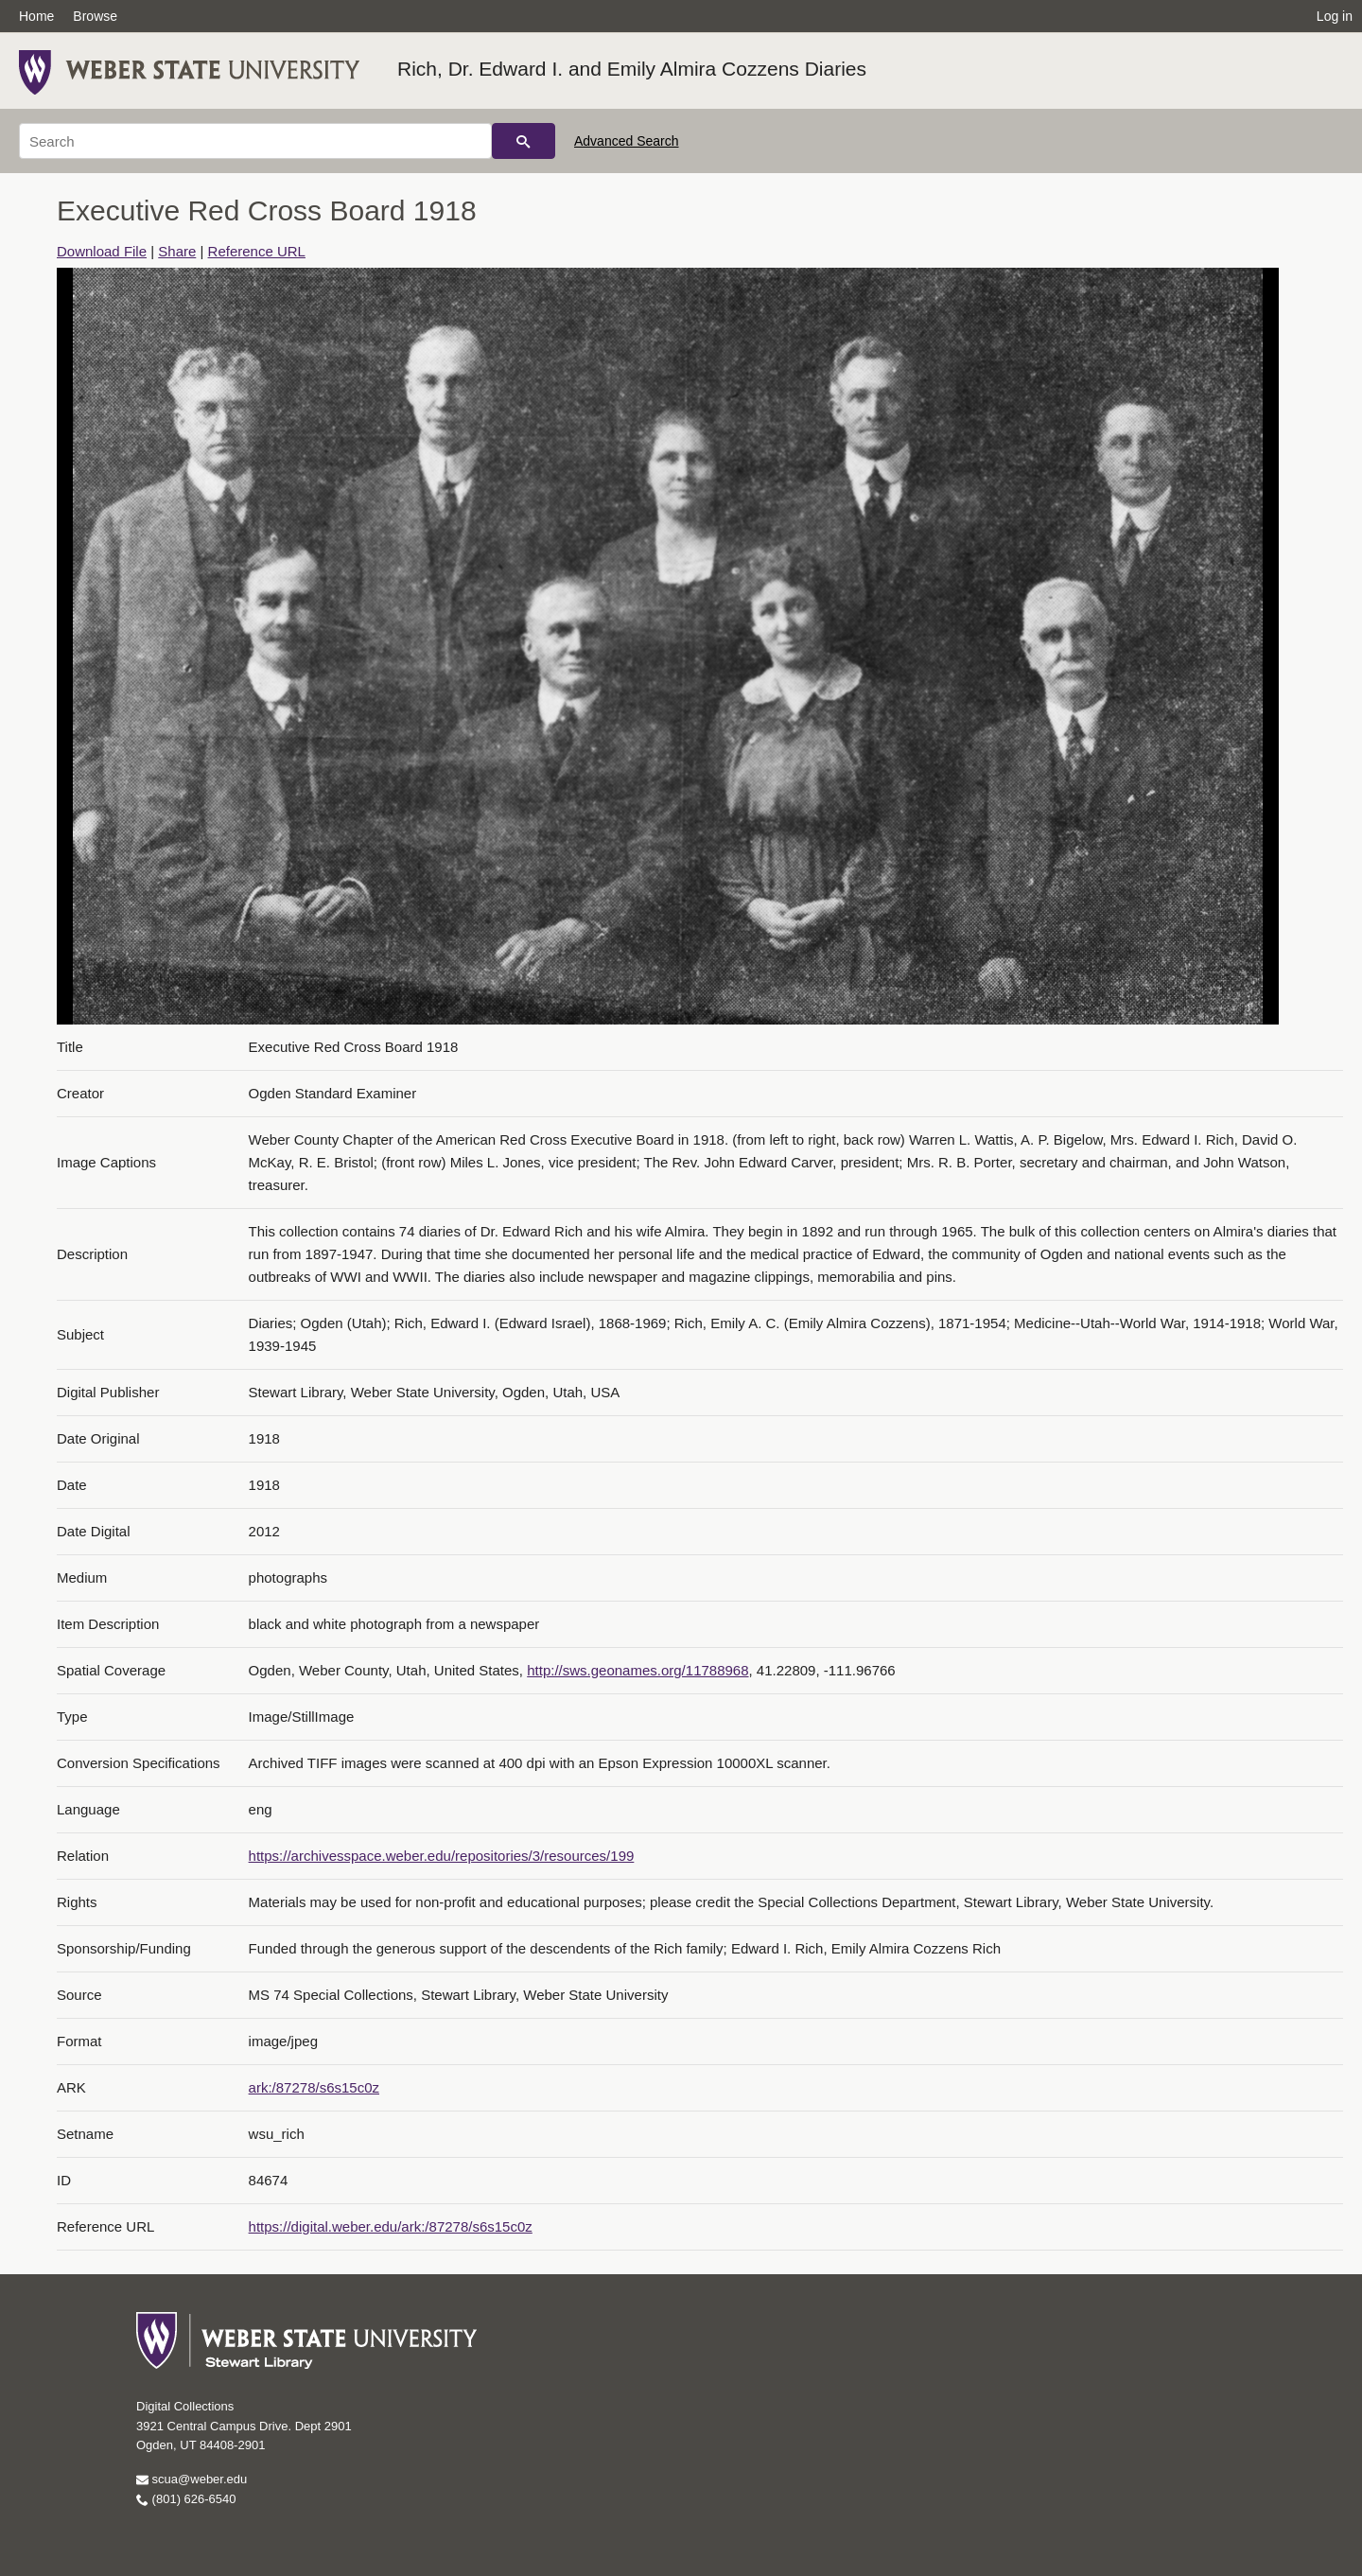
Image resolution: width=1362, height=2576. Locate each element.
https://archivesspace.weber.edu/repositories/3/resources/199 (442, 1856)
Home (36, 16)
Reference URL (257, 251)
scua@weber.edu (191, 2479)
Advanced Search (626, 141)
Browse (95, 16)
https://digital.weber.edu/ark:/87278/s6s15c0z (391, 2226)
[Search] (255, 141)
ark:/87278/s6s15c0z (314, 2087)
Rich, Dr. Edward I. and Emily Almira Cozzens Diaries (631, 68)
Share (177, 251)
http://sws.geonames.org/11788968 (637, 1670)
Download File (102, 251)
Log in (1335, 16)
